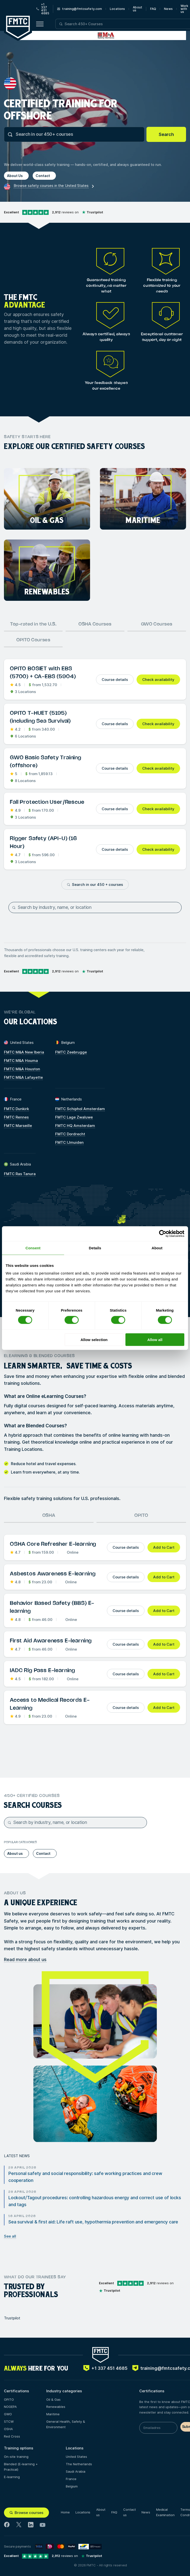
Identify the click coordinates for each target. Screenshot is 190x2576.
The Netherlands (79, 2464)
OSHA (48, 1516)
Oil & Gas (53, 2399)
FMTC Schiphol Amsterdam (80, 1108)
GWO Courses (156, 624)
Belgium (72, 2486)
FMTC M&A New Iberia (24, 1052)
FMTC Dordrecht (70, 1134)
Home (65, 2512)
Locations (117, 8)
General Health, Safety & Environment (65, 2424)
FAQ (153, 8)
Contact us (129, 2512)
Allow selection (94, 1340)
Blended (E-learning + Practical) (21, 2466)
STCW (9, 2421)
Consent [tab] (33, 1248)
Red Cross (12, 2436)
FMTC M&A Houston (22, 1069)
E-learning (12, 2477)
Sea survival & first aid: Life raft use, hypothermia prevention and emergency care (93, 2221)
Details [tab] (95, 1248)
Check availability (158, 679)
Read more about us (25, 1959)
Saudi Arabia (75, 2471)
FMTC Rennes (16, 1117)
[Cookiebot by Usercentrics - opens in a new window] (162, 1233)
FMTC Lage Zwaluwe (74, 1117)
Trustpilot (12, 2318)
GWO (8, 2414)
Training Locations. (24, 1449)
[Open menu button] (40, 24)
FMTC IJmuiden (69, 1142)
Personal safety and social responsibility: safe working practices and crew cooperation (85, 2177)
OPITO (141, 1516)
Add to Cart (163, 1547)
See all (10, 2236)
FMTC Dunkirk (16, 1108)
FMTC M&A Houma (21, 1060)
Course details (115, 679)
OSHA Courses (94, 624)
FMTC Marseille (18, 1125)
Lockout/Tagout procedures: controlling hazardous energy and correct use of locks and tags (94, 2201)
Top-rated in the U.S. (33, 624)
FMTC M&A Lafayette (23, 1077)
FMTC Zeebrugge (71, 1052)
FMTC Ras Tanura (20, 1173)
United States (76, 2457)
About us (137, 9)
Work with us (184, 8)
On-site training (16, 2457)
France (71, 2479)
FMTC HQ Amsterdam (75, 1125)
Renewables (55, 2407)
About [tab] (157, 1248)
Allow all (154, 1340)
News (168, 8)
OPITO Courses (33, 640)
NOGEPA (10, 2407)
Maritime (53, 2414)
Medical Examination (165, 2512)
